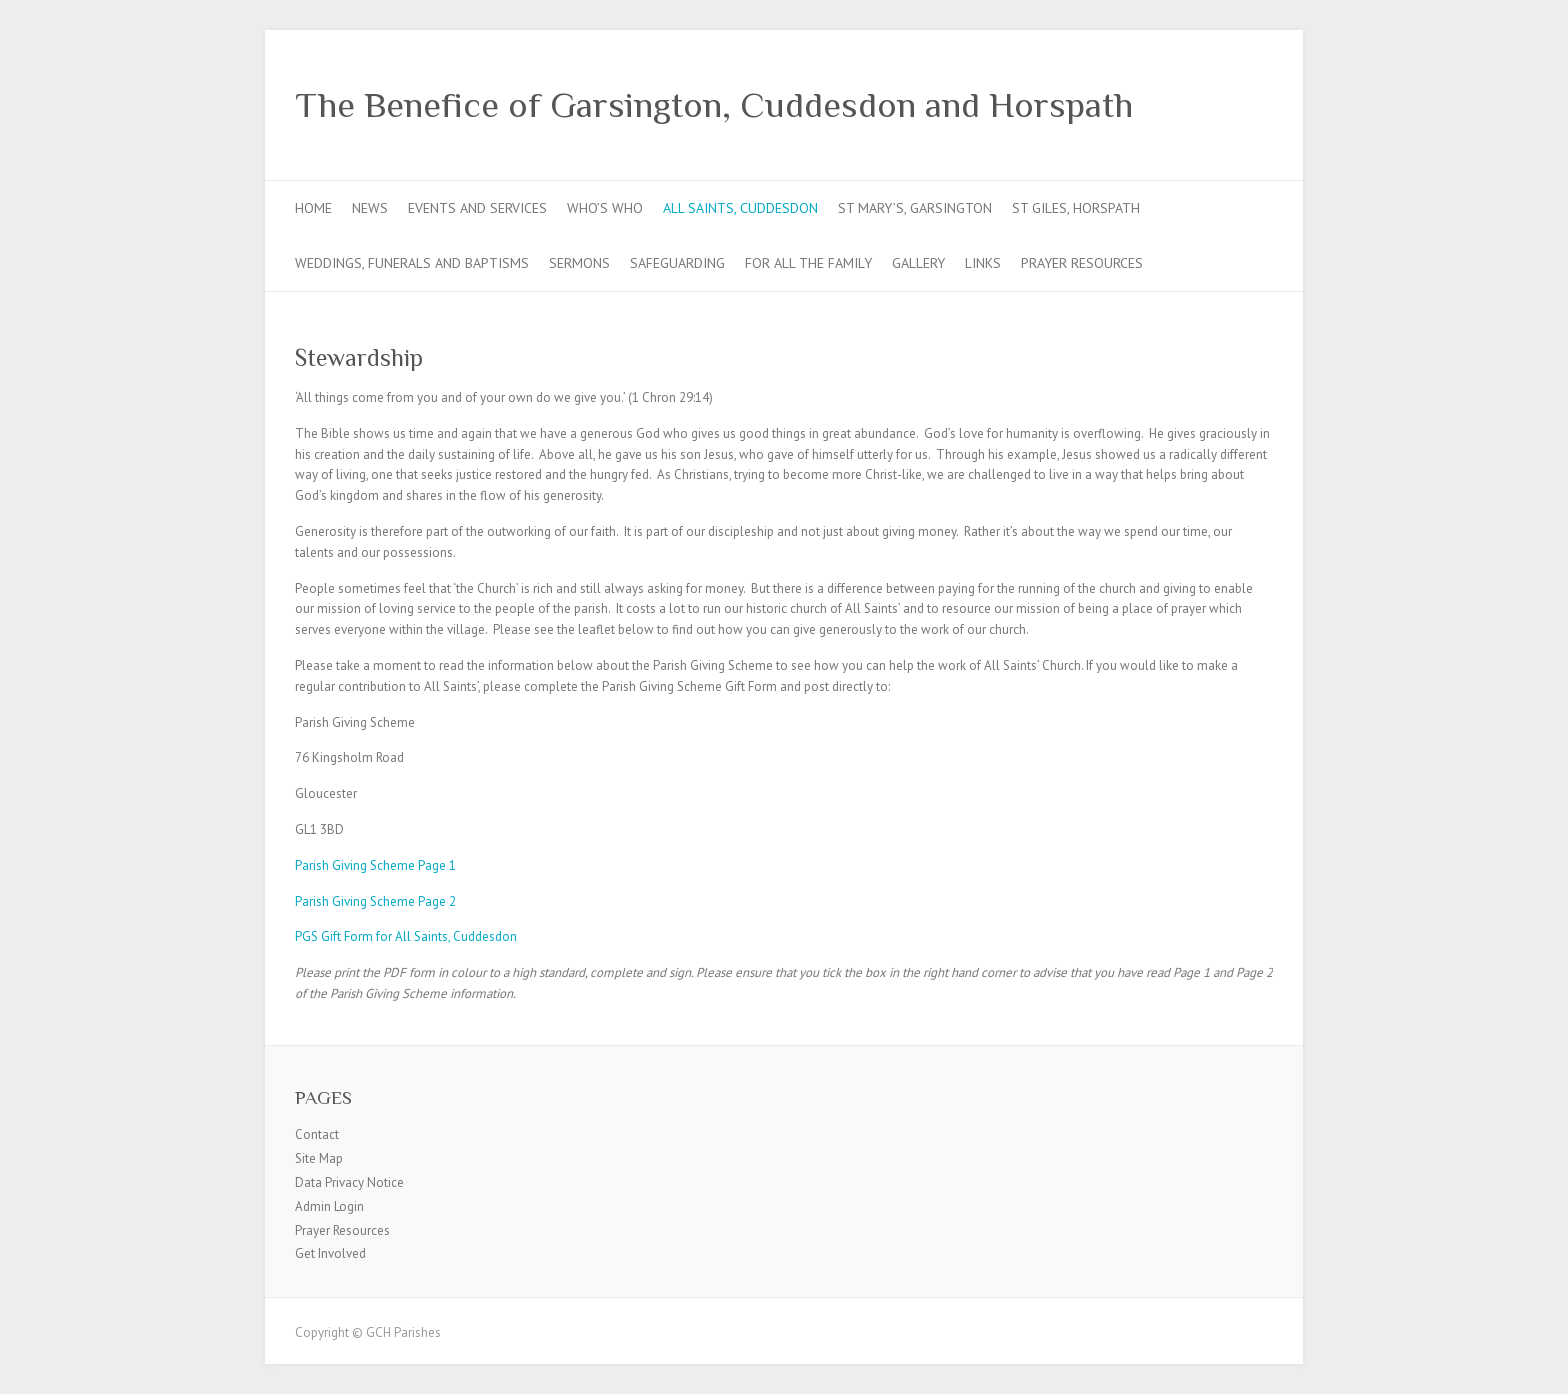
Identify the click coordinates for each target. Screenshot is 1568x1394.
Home (313, 208)
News (370, 208)
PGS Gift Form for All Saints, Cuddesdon (406, 936)
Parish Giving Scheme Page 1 (375, 865)
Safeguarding (677, 263)
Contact (317, 1134)
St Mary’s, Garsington (915, 208)
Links (983, 263)
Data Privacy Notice (349, 1182)
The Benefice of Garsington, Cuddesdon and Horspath (714, 105)
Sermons (579, 263)
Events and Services (477, 208)
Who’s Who (605, 208)
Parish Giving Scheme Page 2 (375, 901)
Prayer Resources (1082, 263)
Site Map (319, 1158)
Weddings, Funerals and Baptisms (412, 263)
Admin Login (329, 1206)
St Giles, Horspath (1076, 208)
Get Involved (330, 1253)
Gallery (918, 263)
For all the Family (808, 263)
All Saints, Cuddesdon (740, 208)
